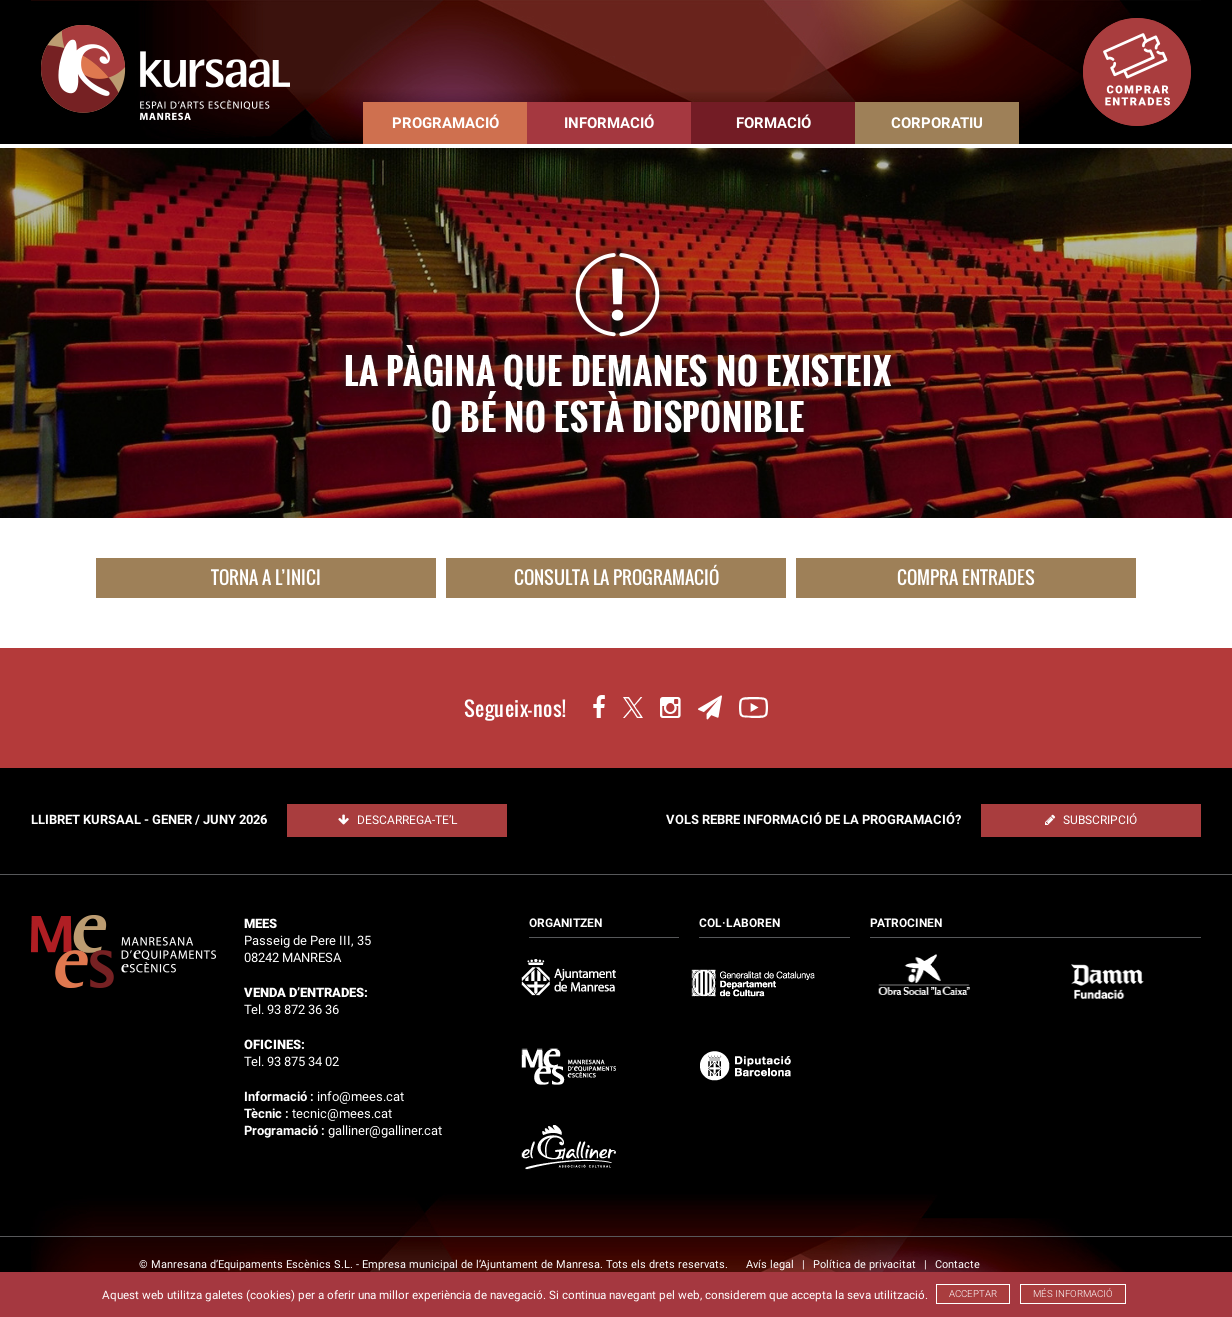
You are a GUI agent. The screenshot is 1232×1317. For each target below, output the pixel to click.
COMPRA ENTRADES (966, 577)
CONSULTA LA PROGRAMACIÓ (616, 577)
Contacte (957, 1264)
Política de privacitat (866, 1264)
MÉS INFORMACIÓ (1073, 1293)
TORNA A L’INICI (266, 577)
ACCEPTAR (973, 1293)
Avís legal (771, 1264)
